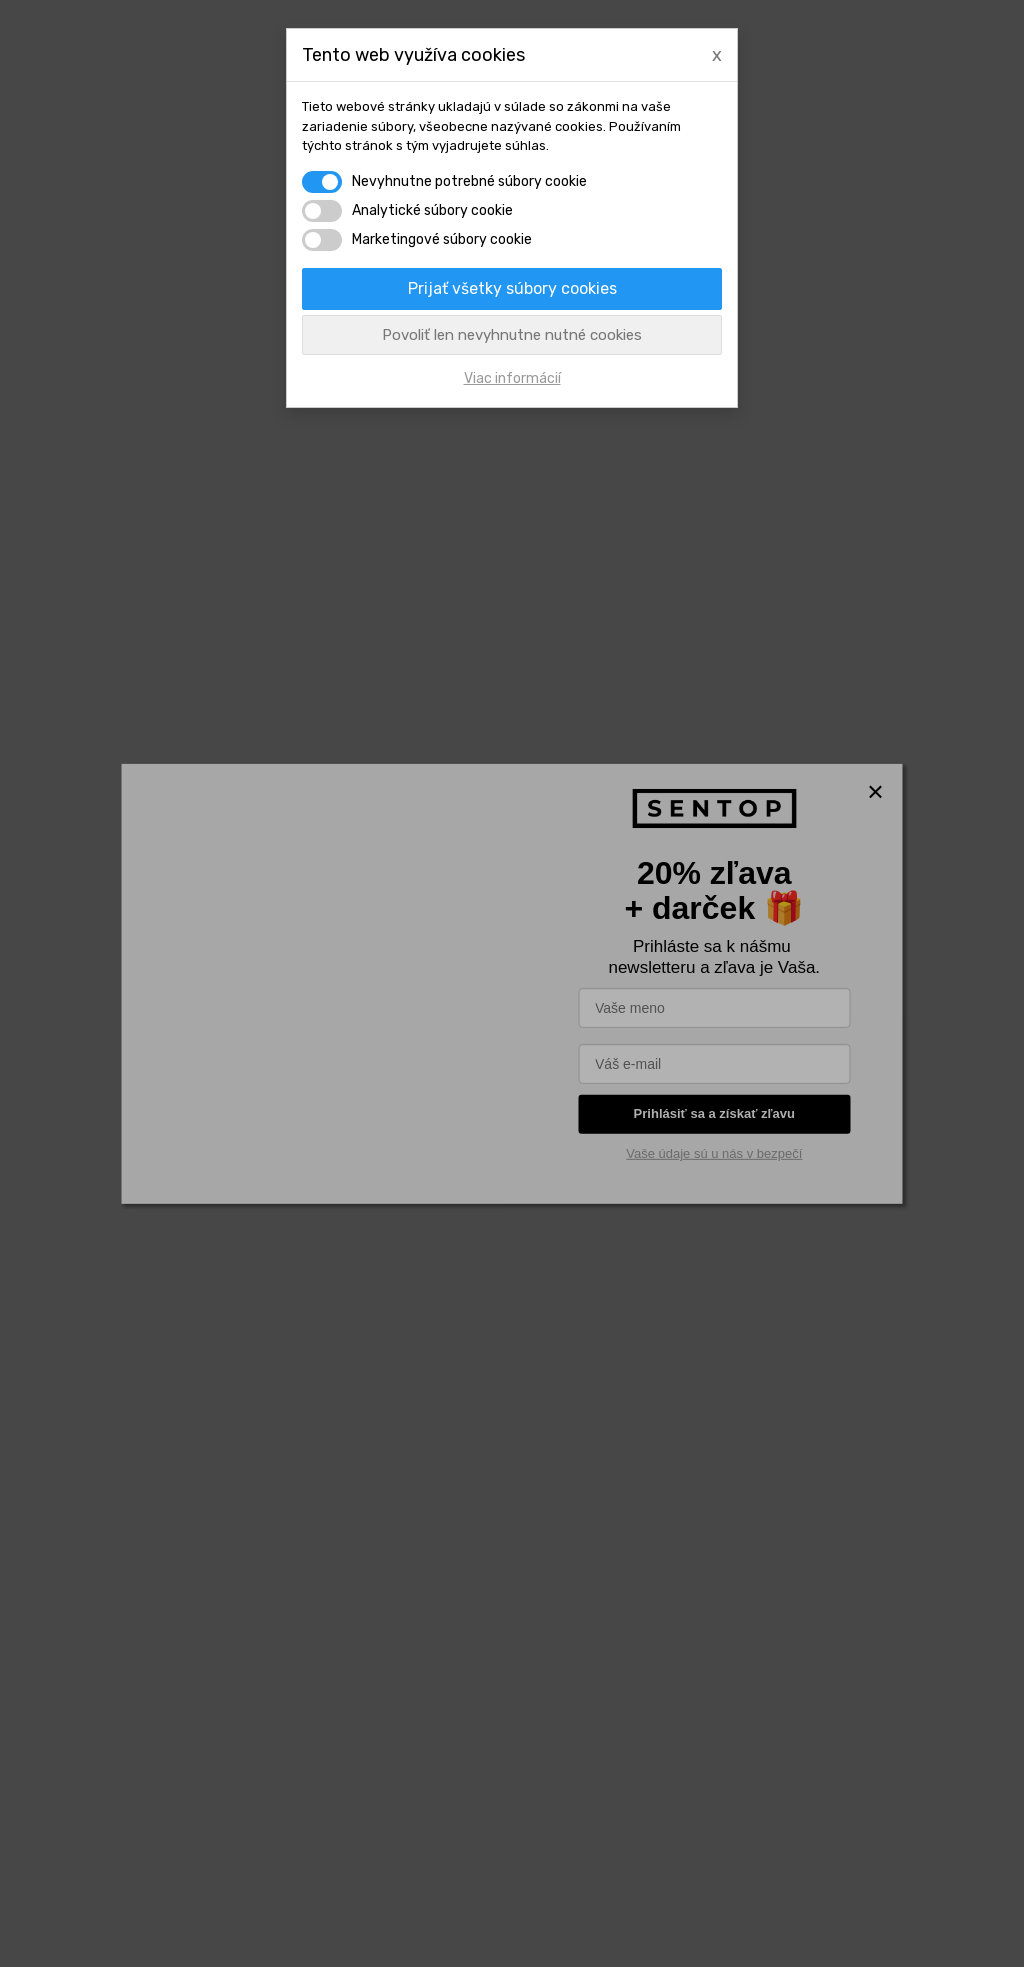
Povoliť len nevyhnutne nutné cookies (512, 335)
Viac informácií (512, 378)
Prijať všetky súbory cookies (512, 288)
